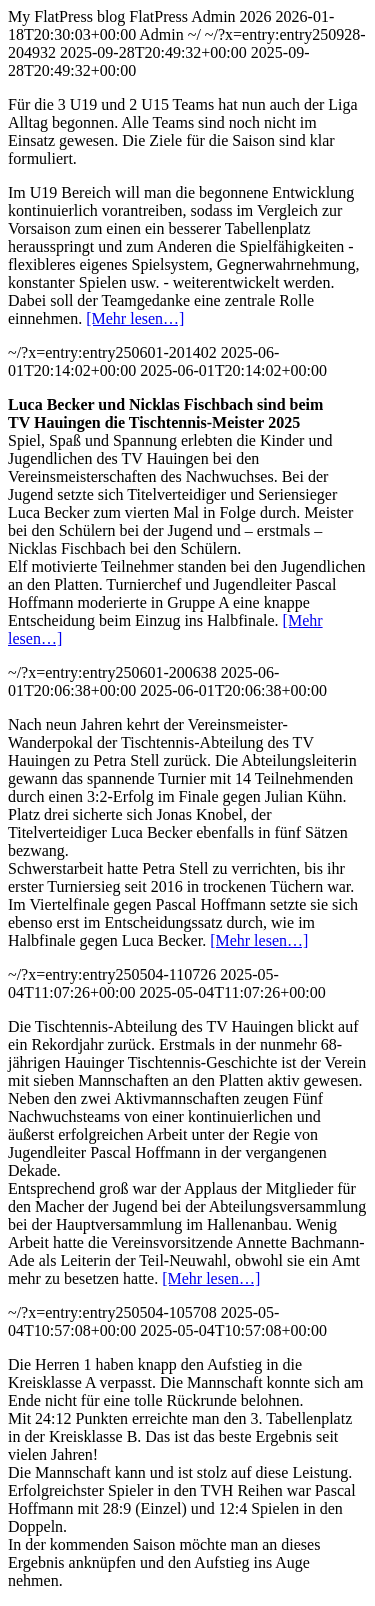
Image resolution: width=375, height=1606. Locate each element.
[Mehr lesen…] (135, 318)
